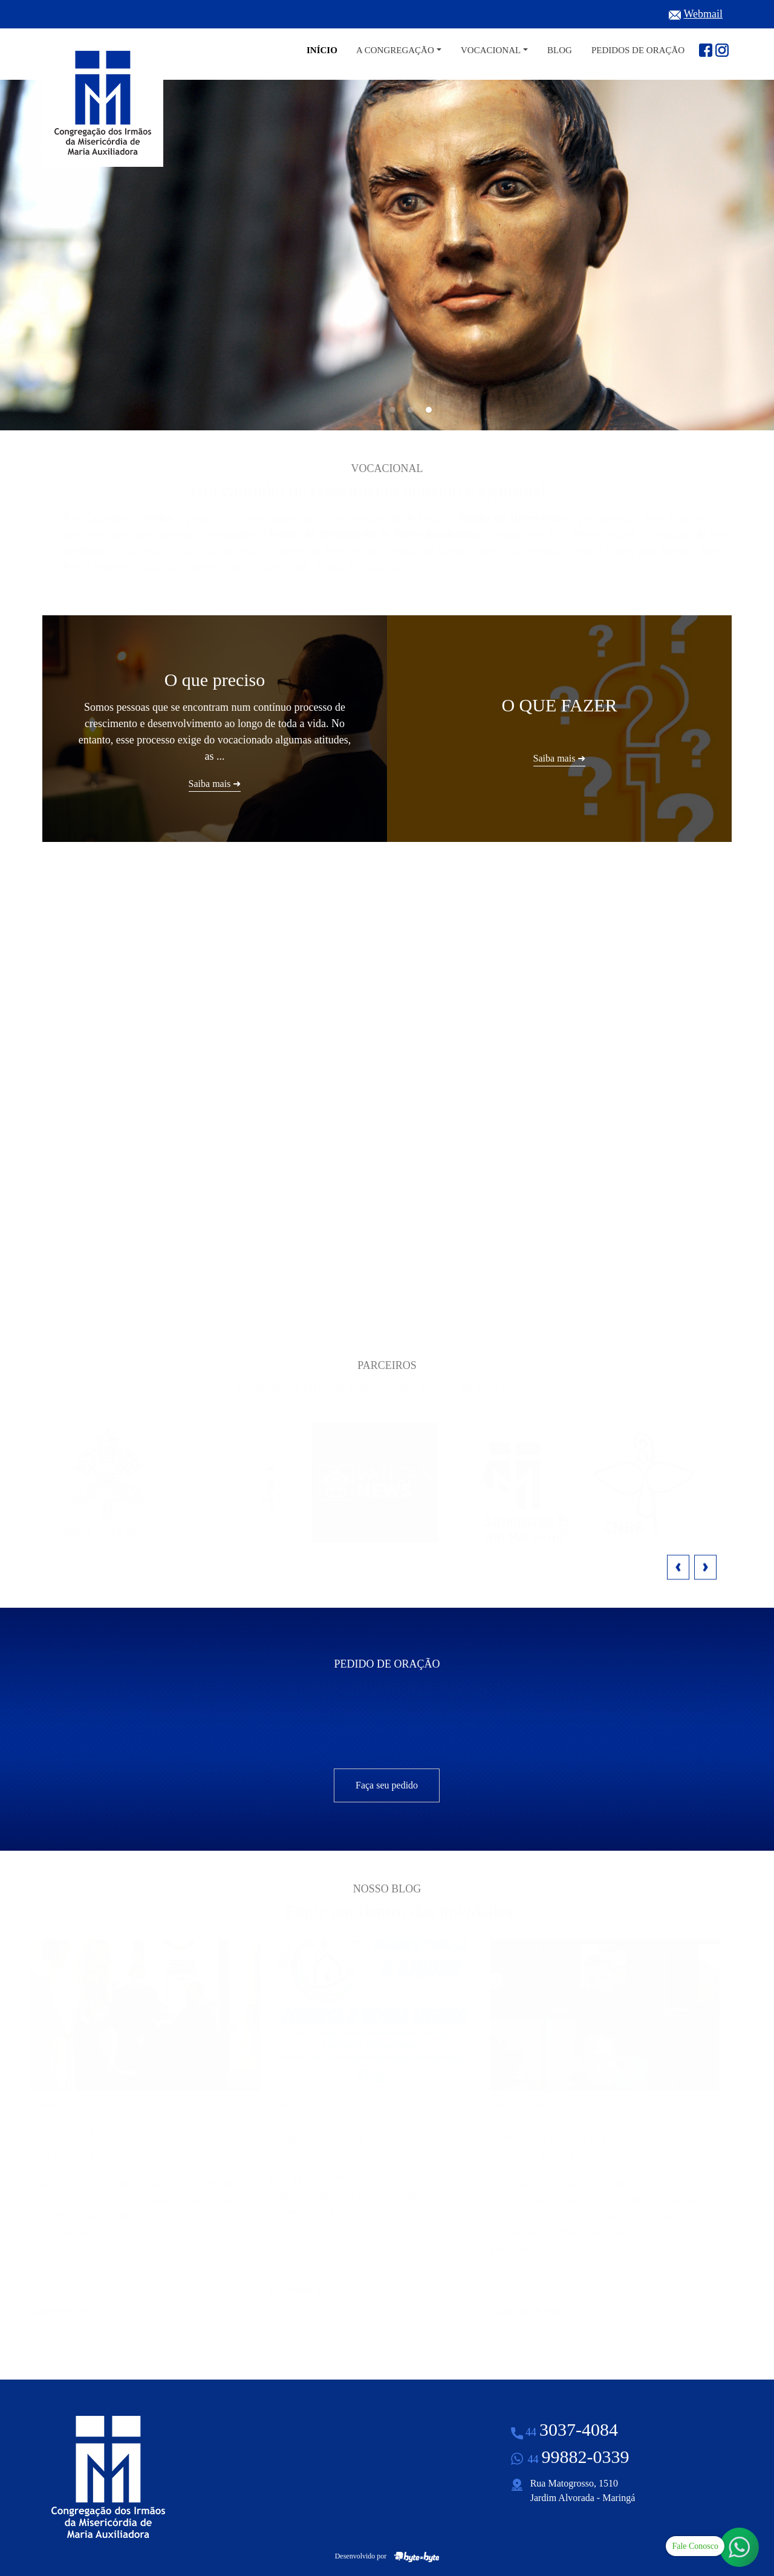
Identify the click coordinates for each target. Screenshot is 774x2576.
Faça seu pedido (387, 1785)
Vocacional (491, 50)
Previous (678, 1567)
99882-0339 (578, 2457)
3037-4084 (571, 2429)
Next (705, 1567)
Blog (559, 50)
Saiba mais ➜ (576, 1264)
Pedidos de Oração (638, 50)
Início (322, 50)
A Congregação (395, 50)
